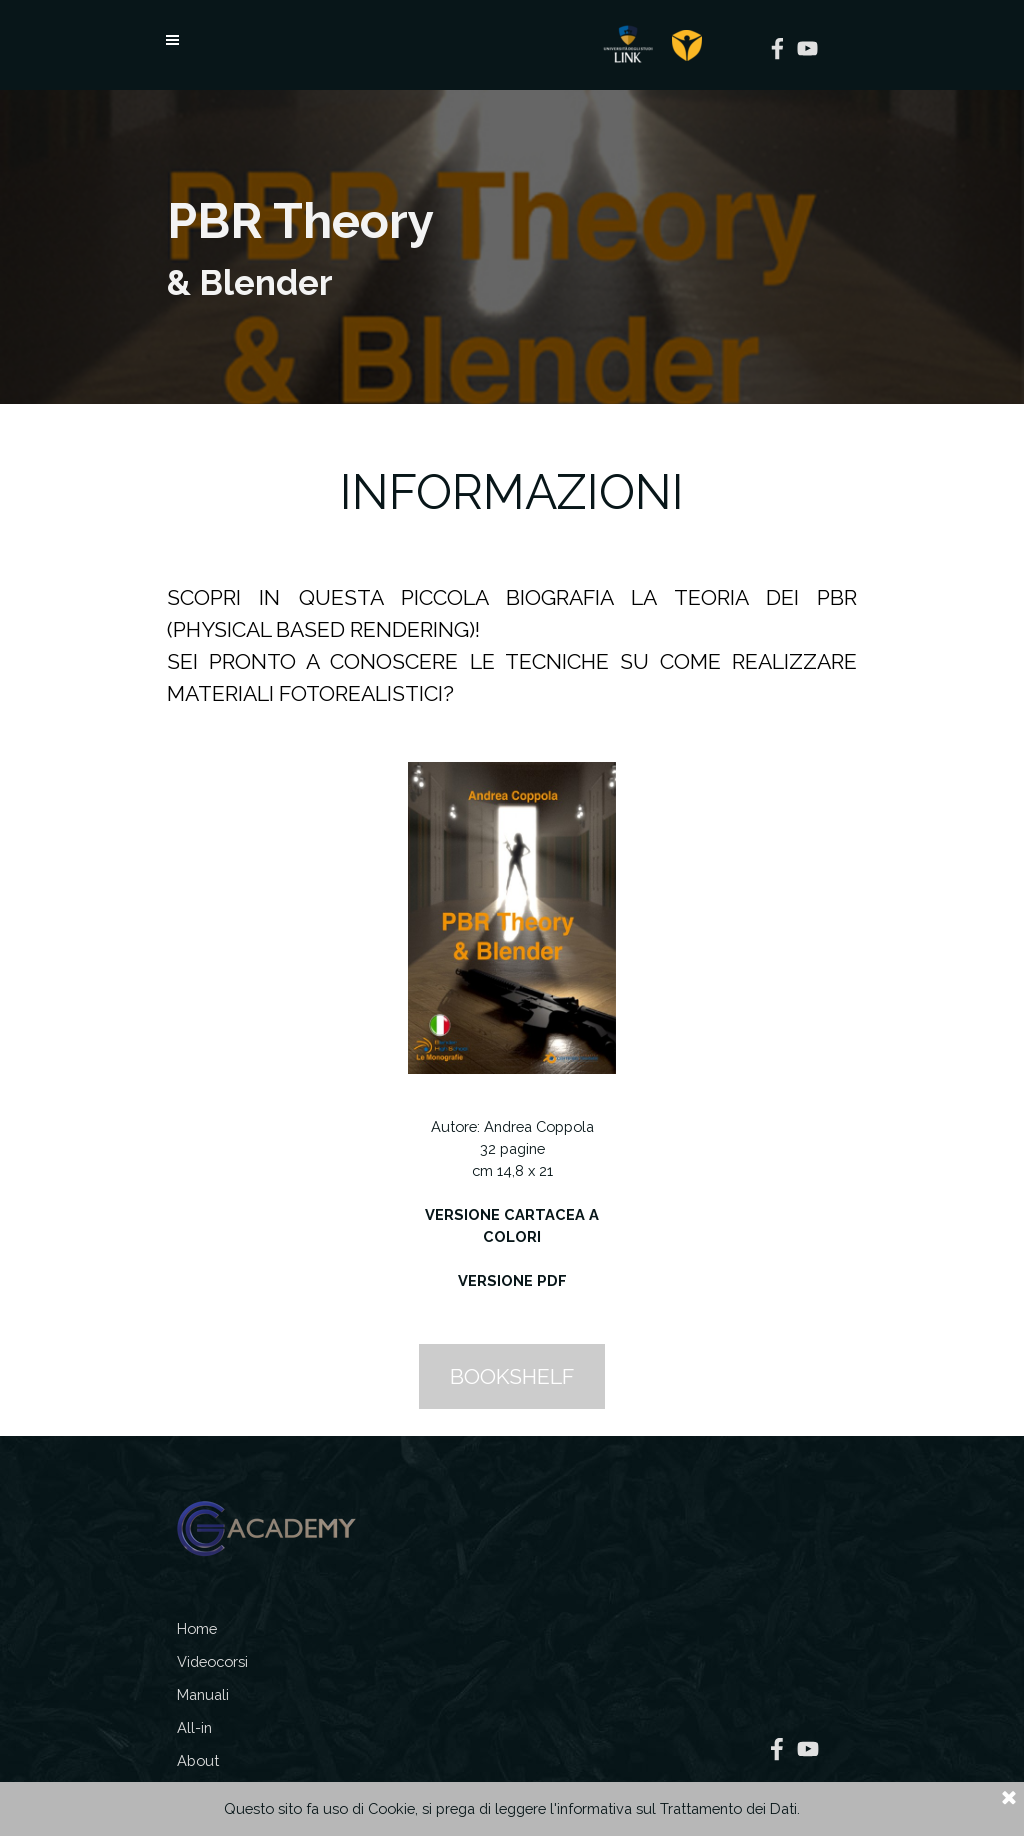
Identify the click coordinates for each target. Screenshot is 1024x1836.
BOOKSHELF (512, 1376)
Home (197, 1628)
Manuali (203, 1694)
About (198, 1760)
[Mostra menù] (172, 40)
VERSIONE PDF (512, 1280)
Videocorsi (212, 1661)
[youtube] (807, 48)
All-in (194, 1727)
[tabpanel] (512, 247)
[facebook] (777, 48)
